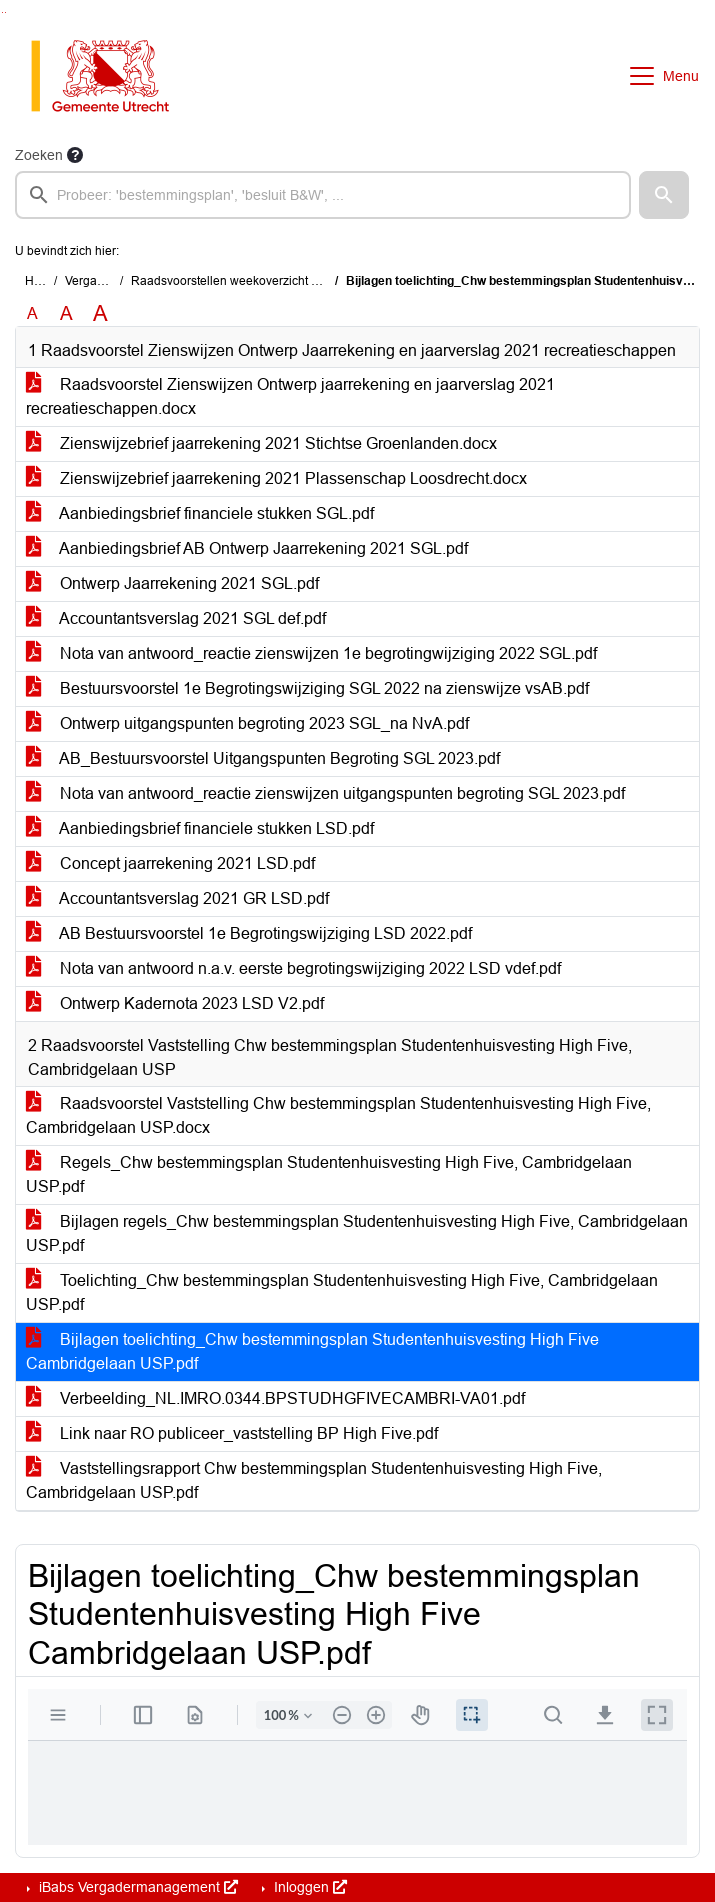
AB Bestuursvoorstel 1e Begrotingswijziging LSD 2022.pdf (249, 933)
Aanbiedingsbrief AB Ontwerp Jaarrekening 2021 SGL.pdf (247, 548)
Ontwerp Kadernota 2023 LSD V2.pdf (175, 1003)
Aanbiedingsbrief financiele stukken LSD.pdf (200, 828)
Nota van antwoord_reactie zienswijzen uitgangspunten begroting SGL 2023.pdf (325, 793)
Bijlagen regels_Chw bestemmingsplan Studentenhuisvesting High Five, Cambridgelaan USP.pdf (357, 1233)
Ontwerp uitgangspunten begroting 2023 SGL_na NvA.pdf (247, 723)
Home (41, 281)
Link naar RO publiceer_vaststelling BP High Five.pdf (232, 1433)
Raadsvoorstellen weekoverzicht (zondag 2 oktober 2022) (288, 281)
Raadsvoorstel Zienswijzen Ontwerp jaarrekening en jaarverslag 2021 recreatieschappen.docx (290, 396)
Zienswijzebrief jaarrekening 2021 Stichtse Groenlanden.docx (261, 443)
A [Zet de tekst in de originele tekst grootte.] (32, 313)
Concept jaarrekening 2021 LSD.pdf (170, 863)
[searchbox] (323, 195)
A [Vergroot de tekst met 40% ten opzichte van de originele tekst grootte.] (100, 314)
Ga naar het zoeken (2, 12)
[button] (664, 195)
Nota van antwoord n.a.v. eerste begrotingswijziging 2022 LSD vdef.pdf (293, 968)
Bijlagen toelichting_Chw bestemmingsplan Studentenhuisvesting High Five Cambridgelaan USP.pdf (312, 1351)
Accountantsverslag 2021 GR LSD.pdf (177, 898)
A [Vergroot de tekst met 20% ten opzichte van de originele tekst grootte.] (66, 313)
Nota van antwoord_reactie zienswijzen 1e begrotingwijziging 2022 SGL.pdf (311, 653)
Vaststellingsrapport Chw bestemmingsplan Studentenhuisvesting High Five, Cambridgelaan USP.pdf (314, 1480)
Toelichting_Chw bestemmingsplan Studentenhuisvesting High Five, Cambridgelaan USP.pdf (342, 1292)
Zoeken (39, 155)
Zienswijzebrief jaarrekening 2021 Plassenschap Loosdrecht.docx (276, 478)
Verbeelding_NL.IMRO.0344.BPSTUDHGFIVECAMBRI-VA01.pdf (275, 1398)
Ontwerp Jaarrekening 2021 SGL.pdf (172, 583)
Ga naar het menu (5, 12)
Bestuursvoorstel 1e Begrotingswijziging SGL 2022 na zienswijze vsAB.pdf (307, 688)
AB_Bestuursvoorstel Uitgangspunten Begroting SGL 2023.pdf (263, 758)
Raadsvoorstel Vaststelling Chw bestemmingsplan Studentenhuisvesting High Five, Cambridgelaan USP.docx (338, 1115)
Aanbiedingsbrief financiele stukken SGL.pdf (200, 513)
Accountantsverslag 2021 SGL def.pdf (176, 618)
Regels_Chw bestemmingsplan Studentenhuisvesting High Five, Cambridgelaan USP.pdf (329, 1174)
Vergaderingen (105, 281)
